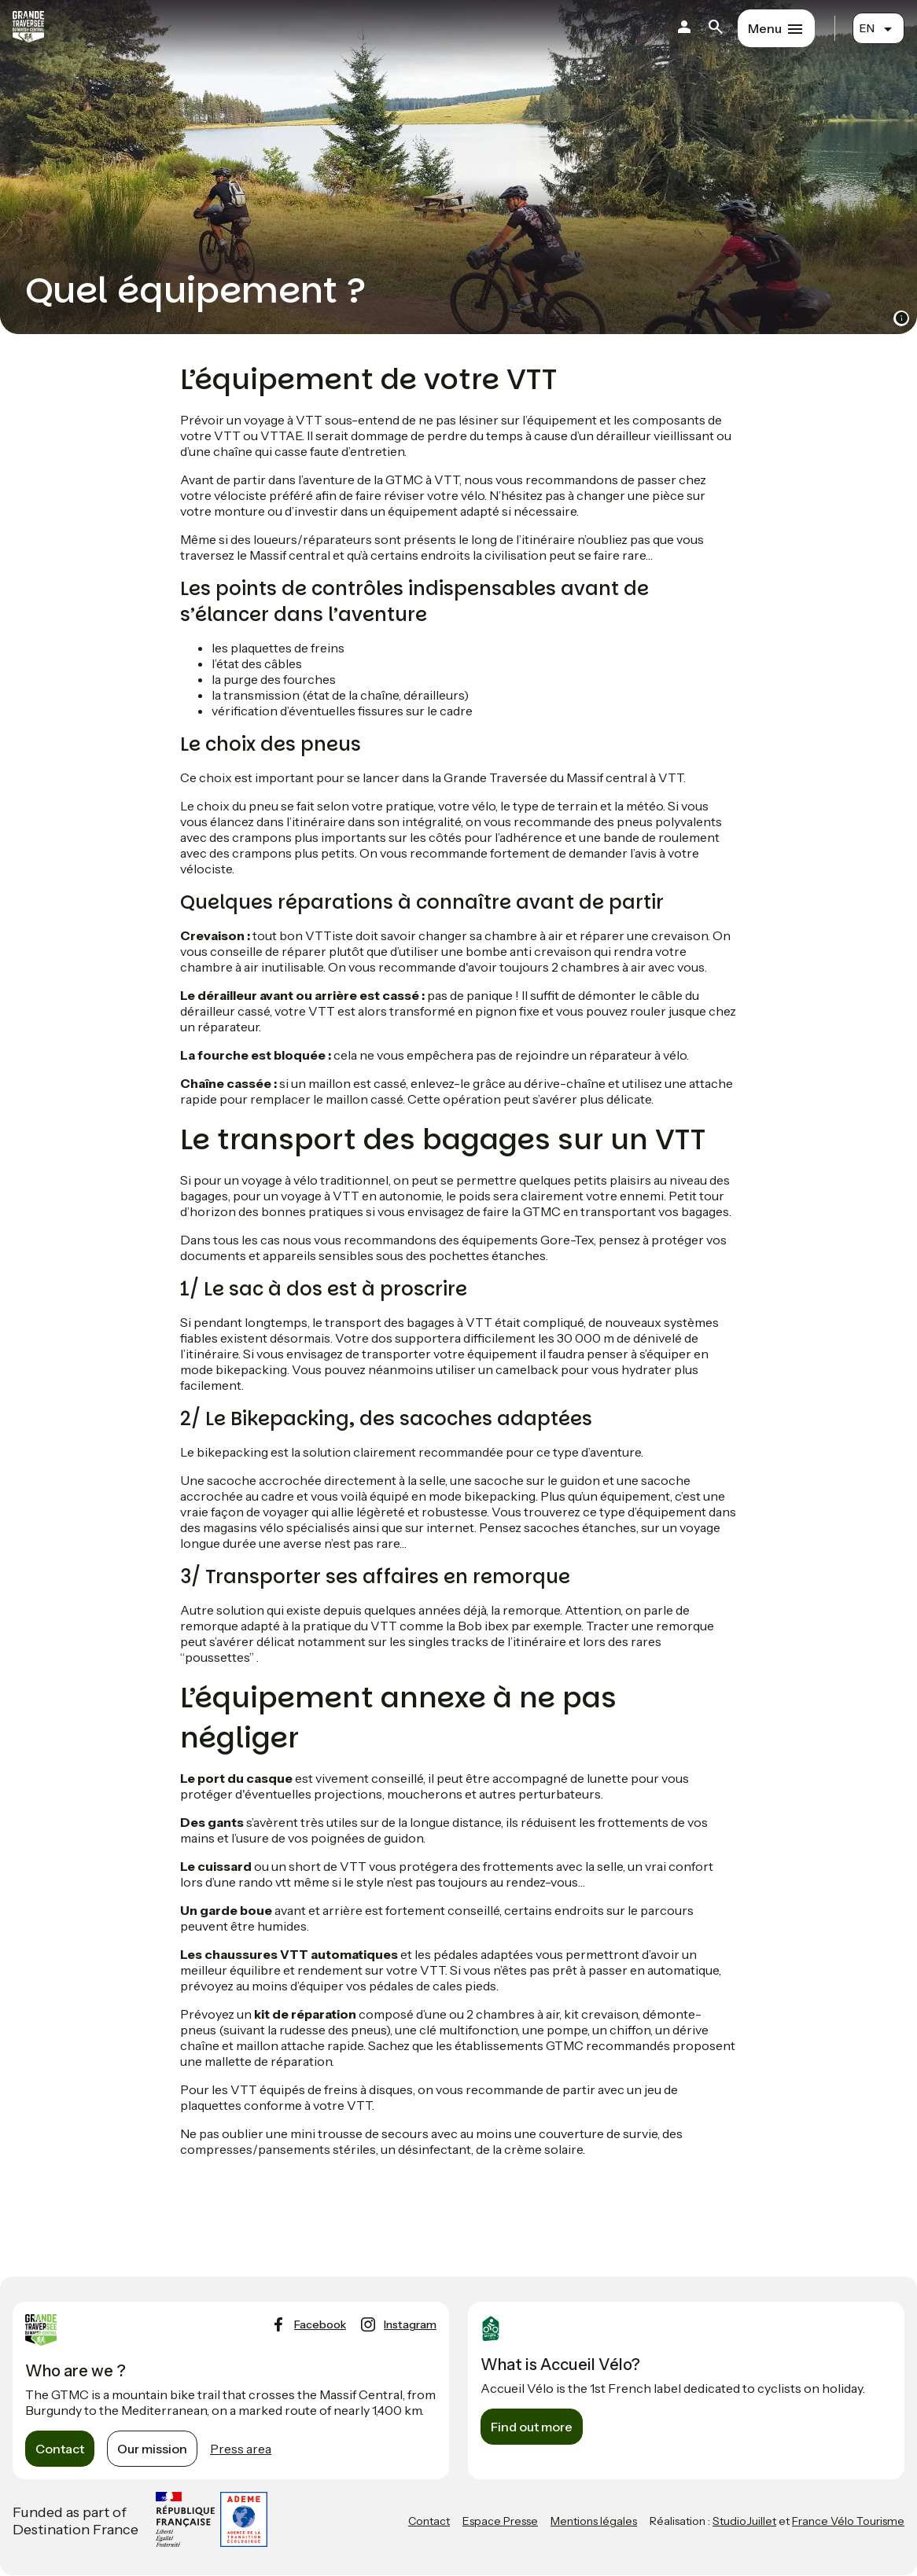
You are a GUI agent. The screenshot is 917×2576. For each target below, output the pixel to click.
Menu (765, 28)
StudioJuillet (744, 2521)
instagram (410, 2324)
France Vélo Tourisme (848, 2521)
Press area (240, 2449)
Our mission (152, 2449)
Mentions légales (594, 2521)
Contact (59, 2449)
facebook (320, 2324)
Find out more (532, 2427)
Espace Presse (500, 2521)
